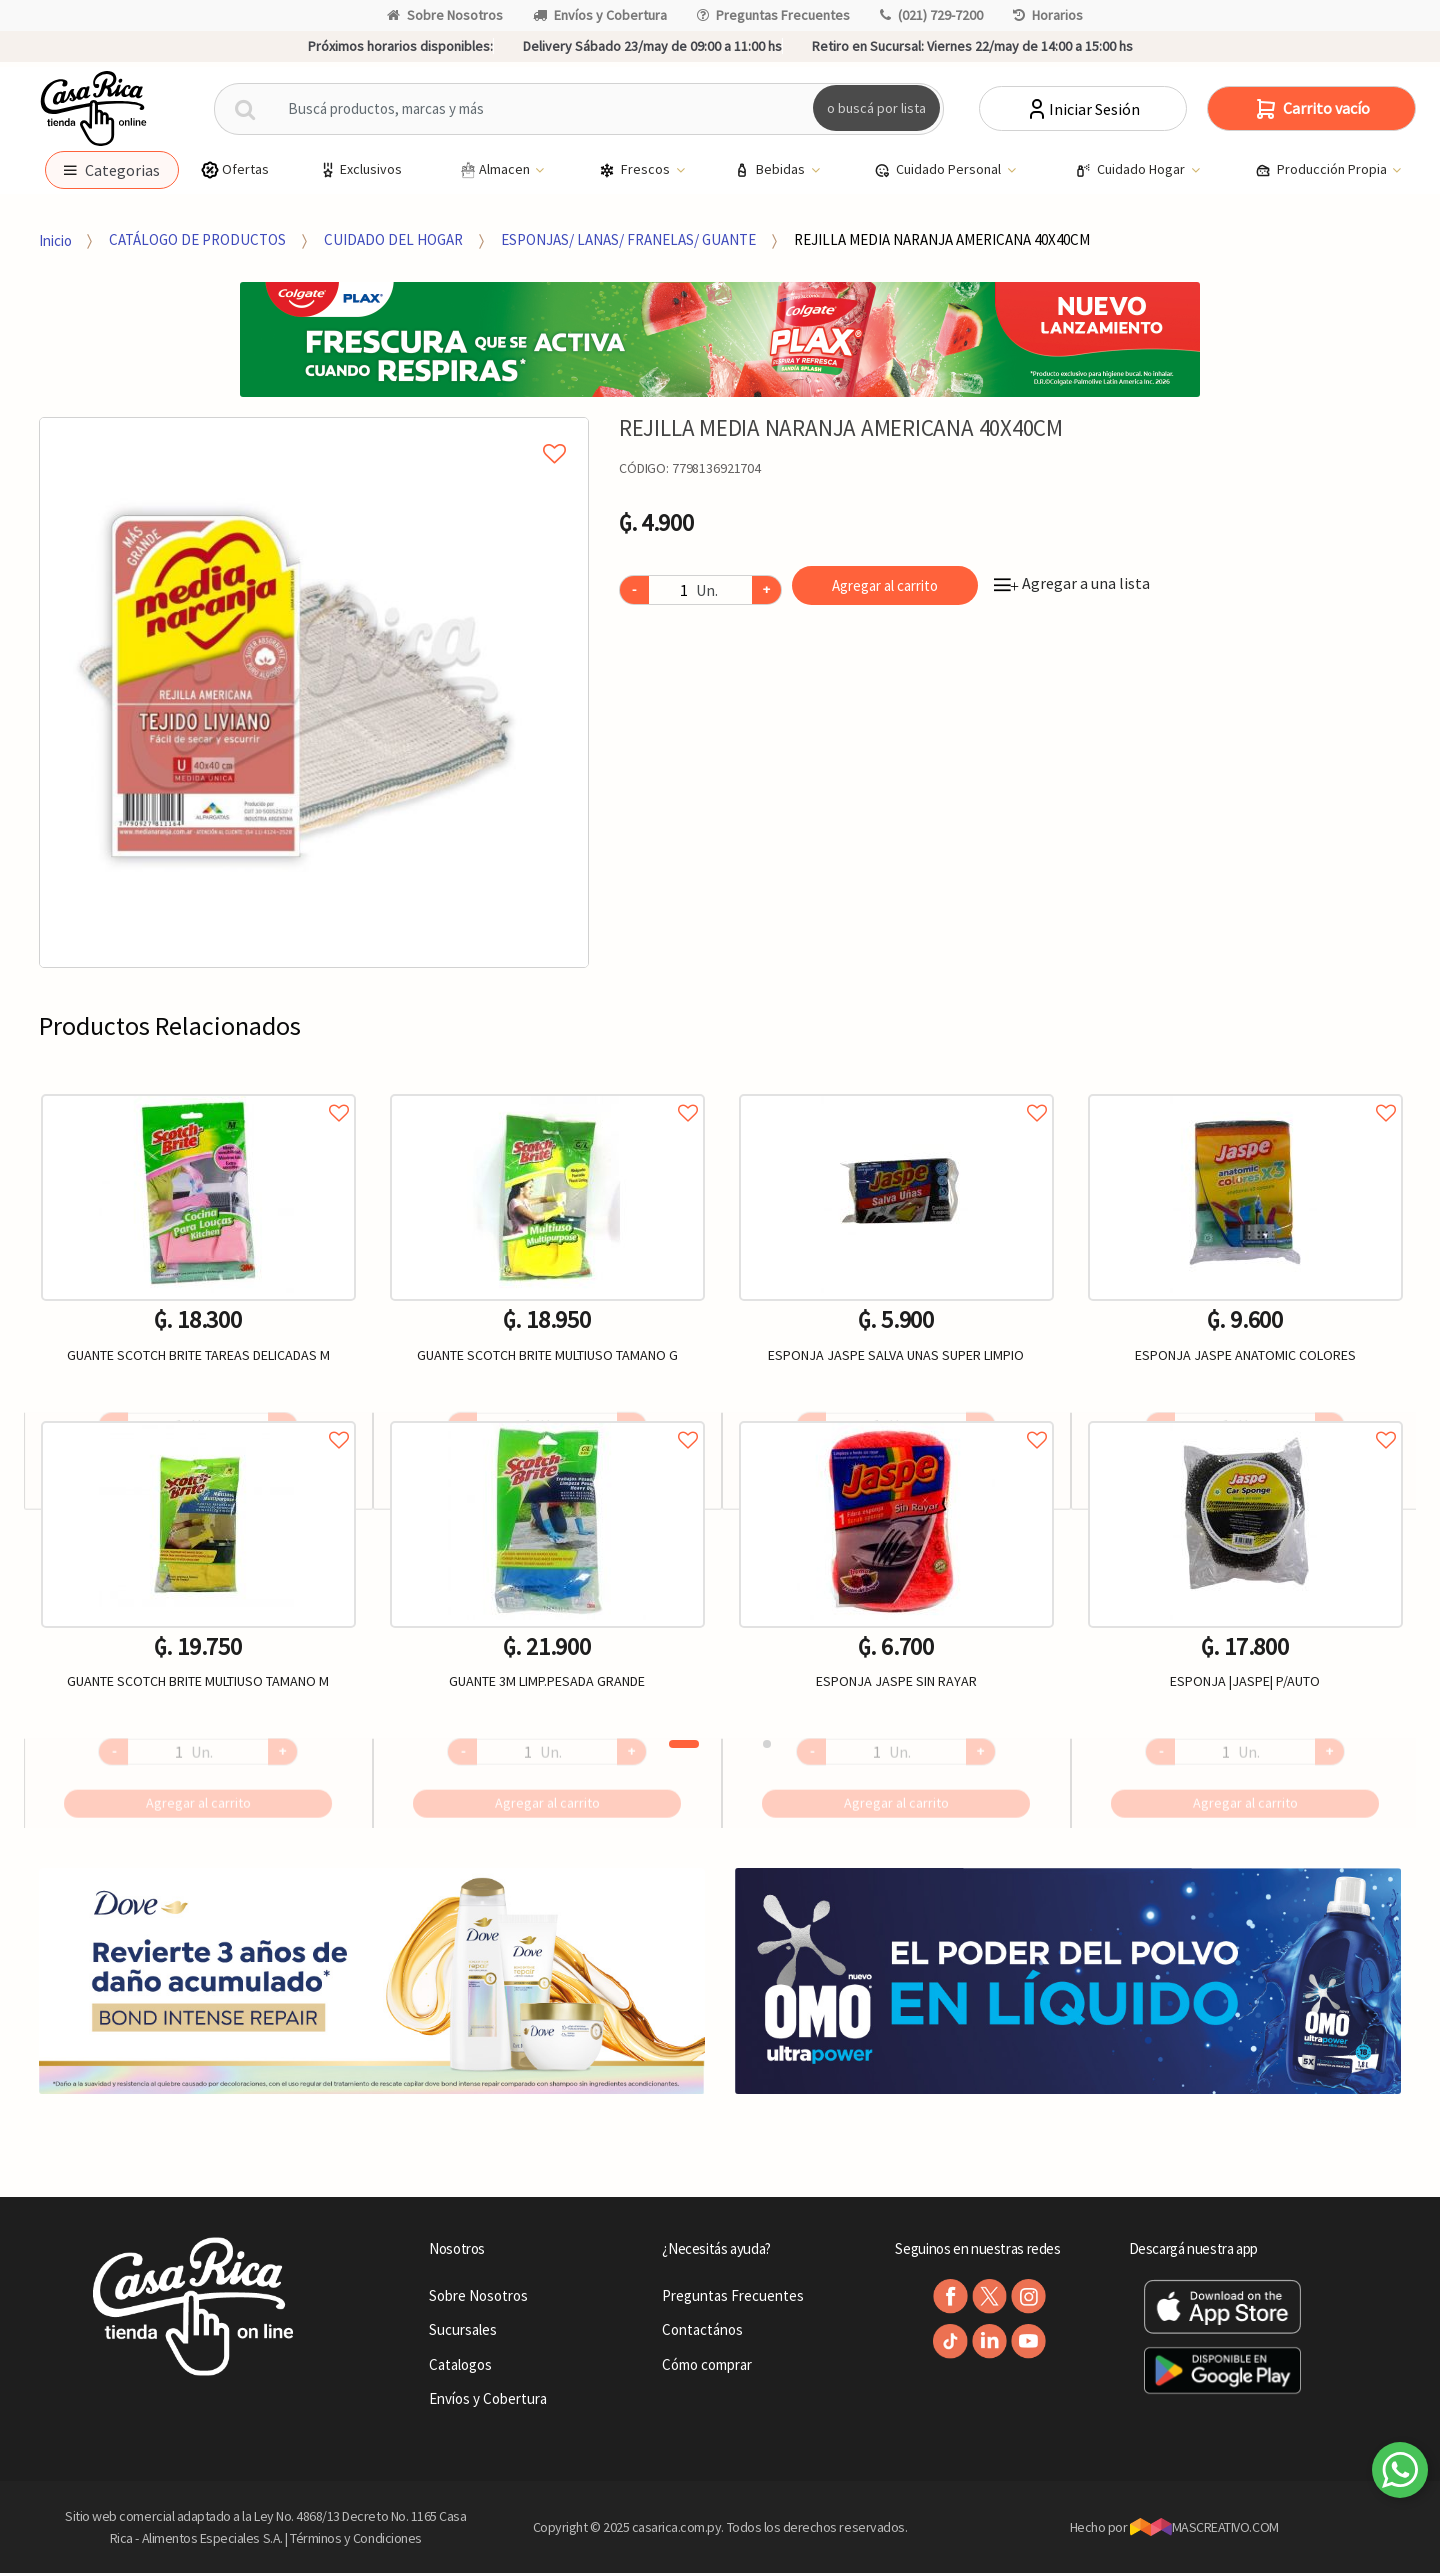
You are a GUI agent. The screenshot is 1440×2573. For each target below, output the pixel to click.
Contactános (702, 2329)
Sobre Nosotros (445, 15)
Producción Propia (1322, 170)
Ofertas (234, 169)
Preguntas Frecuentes (773, 15)
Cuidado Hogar (1131, 170)
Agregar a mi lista (314, 431)
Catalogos (460, 2364)
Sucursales (463, 2329)
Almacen (495, 170)
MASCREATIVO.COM (1204, 2527)
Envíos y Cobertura (600, 15)
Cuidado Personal (939, 170)
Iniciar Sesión (1082, 109)
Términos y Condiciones (356, 2538)
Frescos (636, 170)
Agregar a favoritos (198, 1090)
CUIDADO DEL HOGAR (393, 239)
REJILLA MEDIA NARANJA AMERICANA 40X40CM (942, 239)
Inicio (55, 239)
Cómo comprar (707, 2364)
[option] (314, 692)
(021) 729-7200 (931, 15)
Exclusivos (360, 169)
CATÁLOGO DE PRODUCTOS (197, 239)
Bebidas (771, 170)
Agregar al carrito (885, 585)
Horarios (1048, 15)
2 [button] (767, 1744)
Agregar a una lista (1072, 583)
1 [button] (684, 1744)
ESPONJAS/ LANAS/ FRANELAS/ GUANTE (628, 239)
